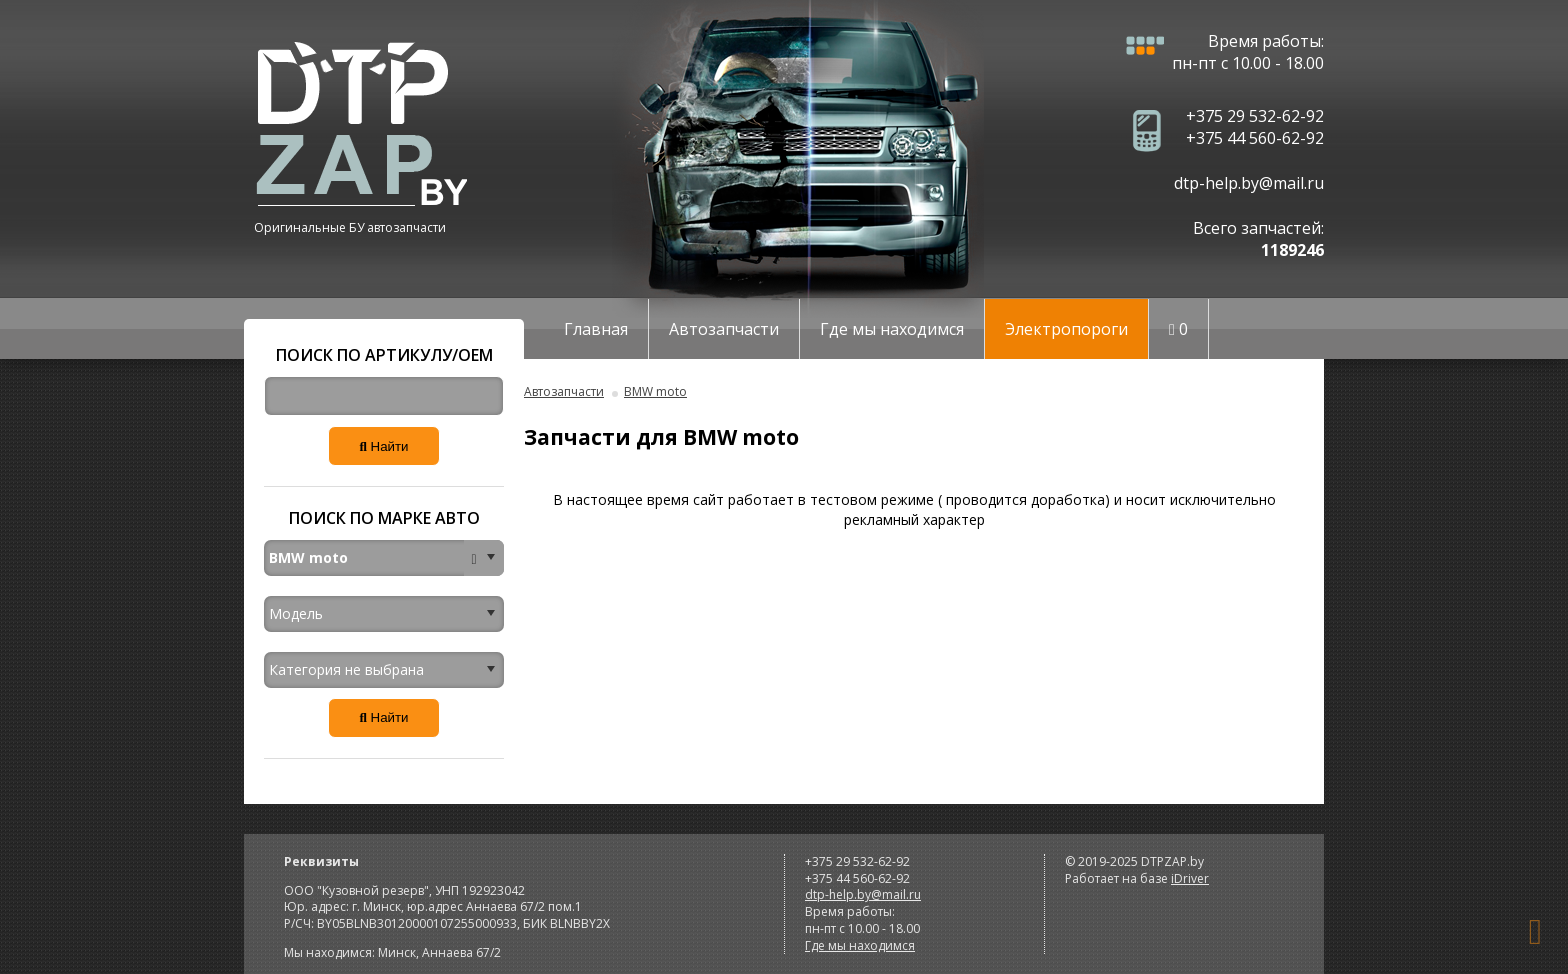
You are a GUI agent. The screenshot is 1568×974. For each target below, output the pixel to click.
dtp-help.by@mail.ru (1249, 183)
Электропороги (1066, 329)
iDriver (1190, 878)
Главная (596, 329)
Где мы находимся (892, 329)
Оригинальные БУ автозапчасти (350, 227)
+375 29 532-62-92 (1255, 116)
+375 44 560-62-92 (1255, 138)
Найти (383, 446)
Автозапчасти (724, 329)
